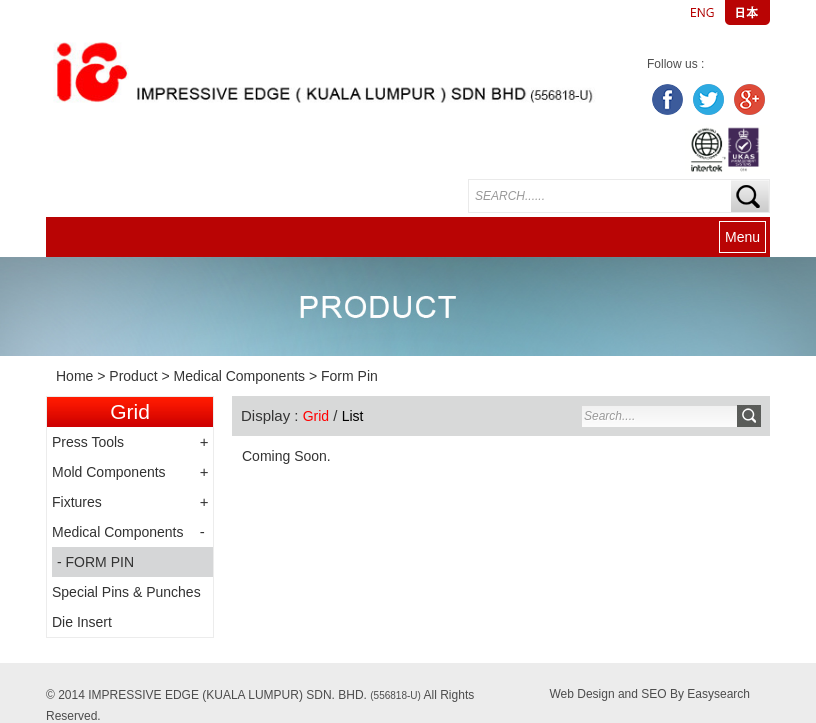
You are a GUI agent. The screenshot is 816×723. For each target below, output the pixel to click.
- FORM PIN (95, 562)
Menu (742, 237)
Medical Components (240, 376)
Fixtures (77, 502)
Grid (316, 416)
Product (133, 376)
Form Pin (349, 376)
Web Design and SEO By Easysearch (649, 694)
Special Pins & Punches (126, 592)
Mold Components (109, 472)
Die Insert (82, 622)
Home (74, 376)
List (353, 416)
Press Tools (88, 442)
